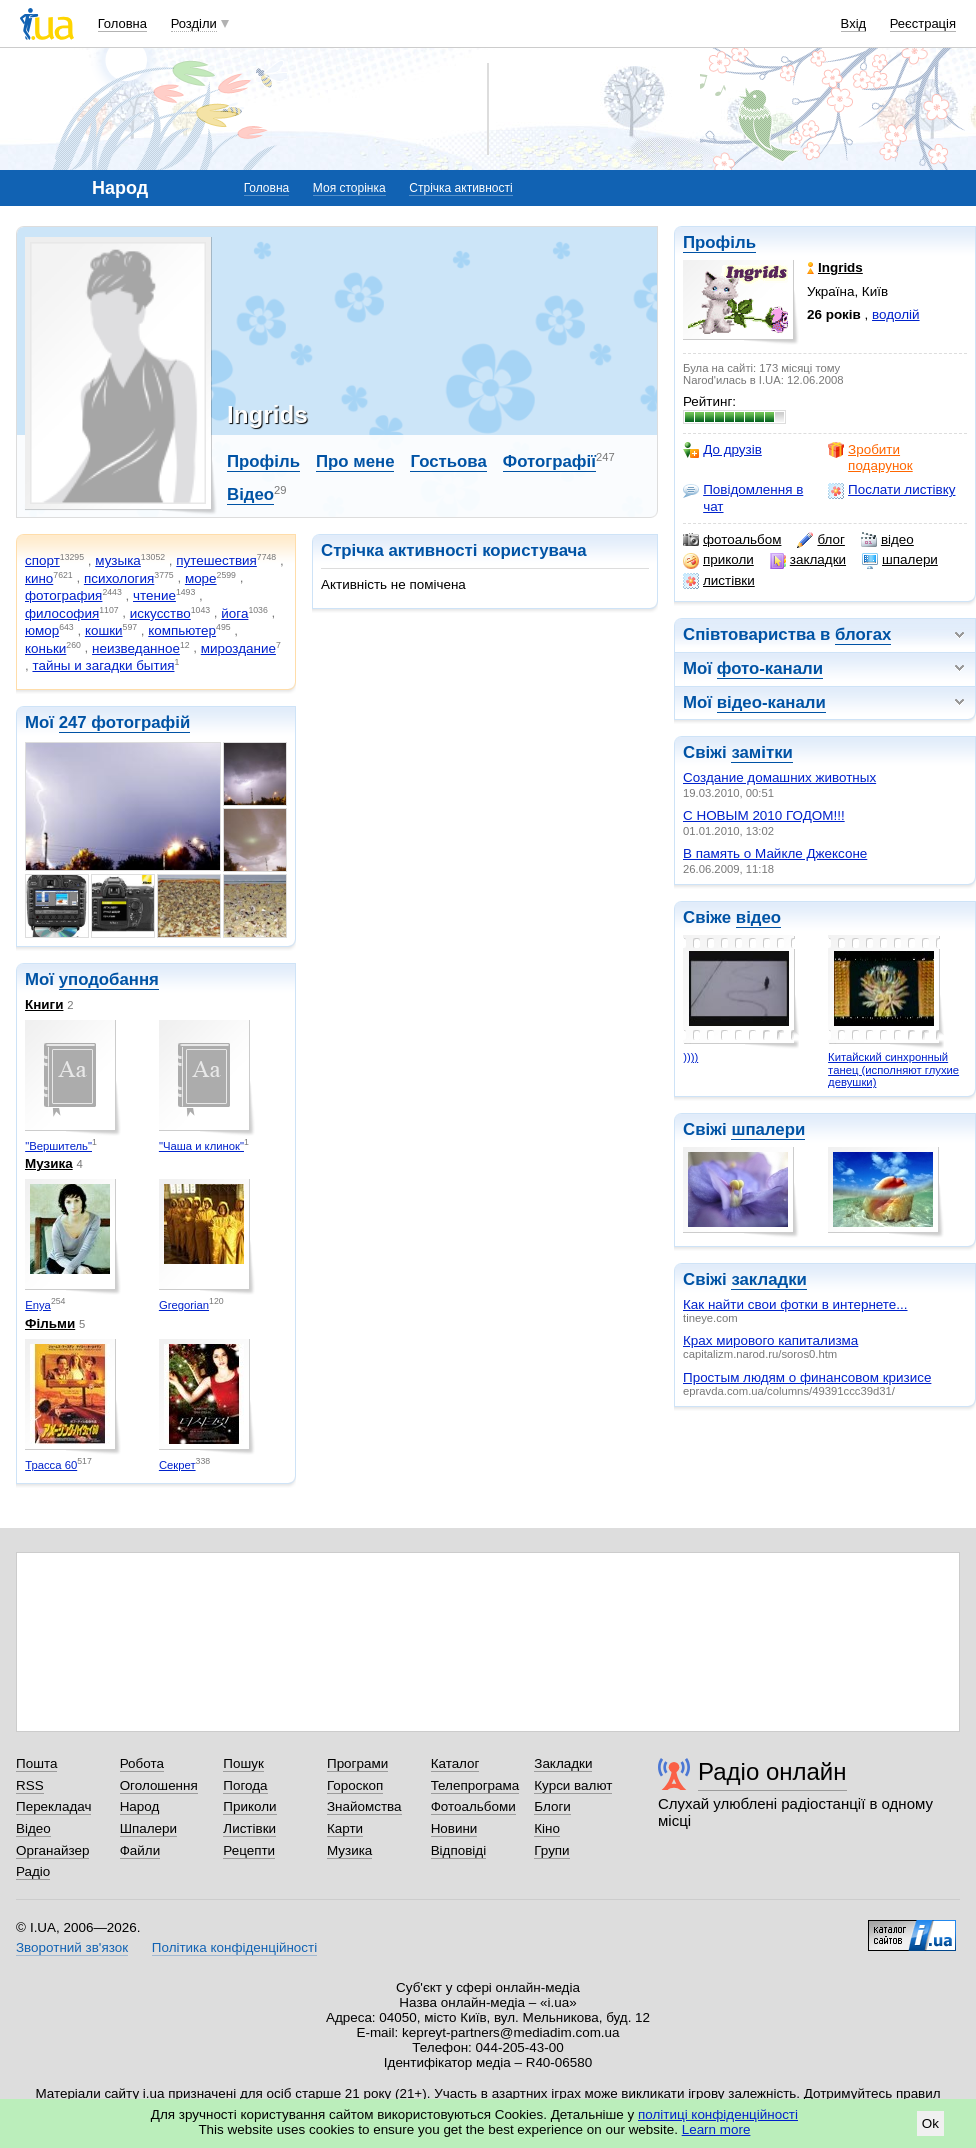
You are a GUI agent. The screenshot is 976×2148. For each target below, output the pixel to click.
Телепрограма (475, 1785)
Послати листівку (891, 490)
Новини (454, 1828)
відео (887, 540)
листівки (719, 581)
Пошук (243, 1763)
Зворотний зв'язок (72, 1947)
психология (119, 578)
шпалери (900, 560)
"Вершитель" (58, 1146)
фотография (63, 595)
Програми (357, 1763)
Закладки (563, 1763)
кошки (104, 630)
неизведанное (136, 648)
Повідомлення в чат (743, 497)
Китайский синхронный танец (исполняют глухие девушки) (893, 1069)
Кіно (547, 1828)
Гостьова (448, 461)
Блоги (552, 1806)
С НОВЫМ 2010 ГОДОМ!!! (764, 815)
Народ (140, 1806)
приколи (718, 560)
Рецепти (249, 1850)
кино (39, 578)
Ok (930, 2123)
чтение (154, 595)
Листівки (249, 1828)
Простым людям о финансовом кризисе (807, 1377)
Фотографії (549, 461)
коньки (45, 648)
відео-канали (771, 702)
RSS (30, 1785)
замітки (762, 752)
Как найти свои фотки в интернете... (795, 1304)
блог (820, 540)
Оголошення (159, 1785)
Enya (38, 1305)
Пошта (36, 1763)
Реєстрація (923, 23)
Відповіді (459, 1850)
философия (62, 613)
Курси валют (573, 1785)
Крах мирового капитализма (770, 1340)
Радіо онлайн (772, 1771)
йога (234, 613)
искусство (160, 613)
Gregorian (184, 1305)
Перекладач (53, 1806)
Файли (140, 1850)
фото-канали (770, 668)
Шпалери (148, 1828)
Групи (551, 1850)
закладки (808, 560)
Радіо (33, 1871)
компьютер (182, 630)
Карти (345, 1828)
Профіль (719, 242)
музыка (118, 560)
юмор (42, 630)
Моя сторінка (349, 188)
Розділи (194, 23)
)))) (690, 1057)
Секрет (177, 1465)
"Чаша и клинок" (201, 1146)
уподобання (109, 979)
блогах (863, 634)
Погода (245, 1785)
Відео (250, 494)
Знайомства (364, 1806)
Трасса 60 (51, 1465)
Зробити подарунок (870, 457)
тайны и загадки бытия (103, 665)
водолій (896, 314)
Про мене (355, 461)
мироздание (238, 648)
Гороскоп (355, 1785)
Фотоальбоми (473, 1806)
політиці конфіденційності (718, 2114)
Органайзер (52, 1850)
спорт (42, 560)
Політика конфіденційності (234, 1947)
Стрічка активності (460, 188)
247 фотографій (125, 722)
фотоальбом (732, 540)
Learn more (716, 2129)
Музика (49, 1163)
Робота (142, 1763)
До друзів (722, 450)
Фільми (50, 1323)
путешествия (216, 560)
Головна (122, 23)
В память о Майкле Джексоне (775, 853)
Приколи (249, 1806)
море (201, 578)
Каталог (455, 1763)
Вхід (854, 23)
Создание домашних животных (779, 777)
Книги (44, 1004)
